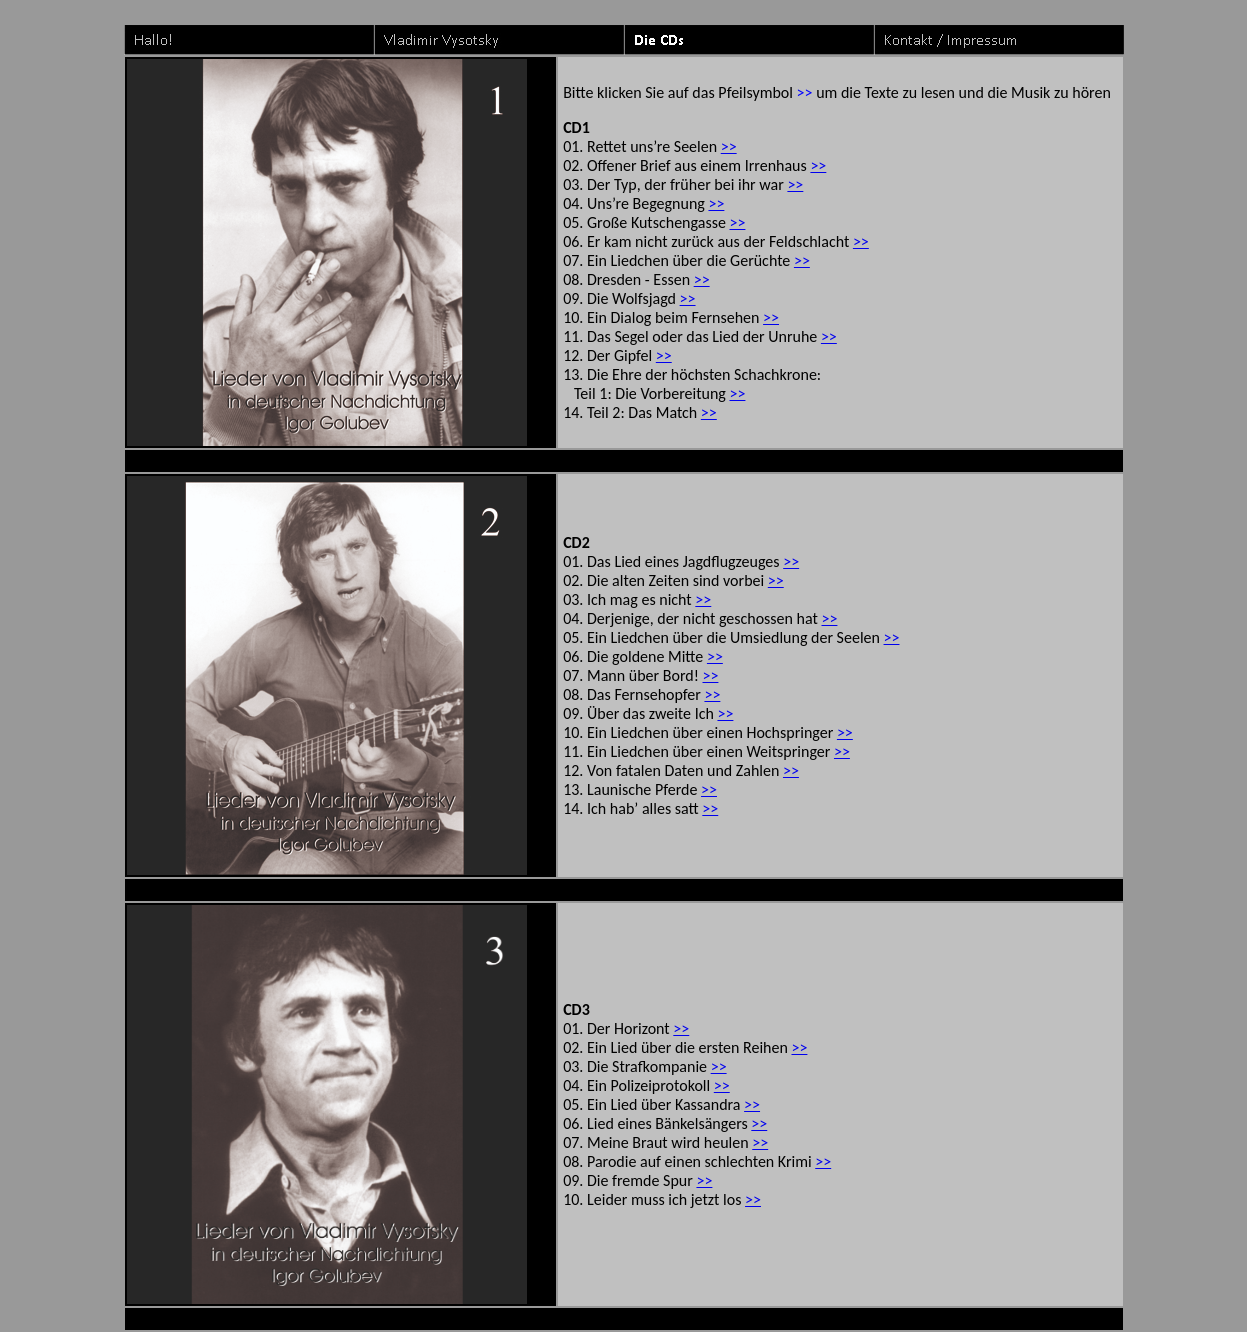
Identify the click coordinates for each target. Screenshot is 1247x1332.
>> (729, 146)
